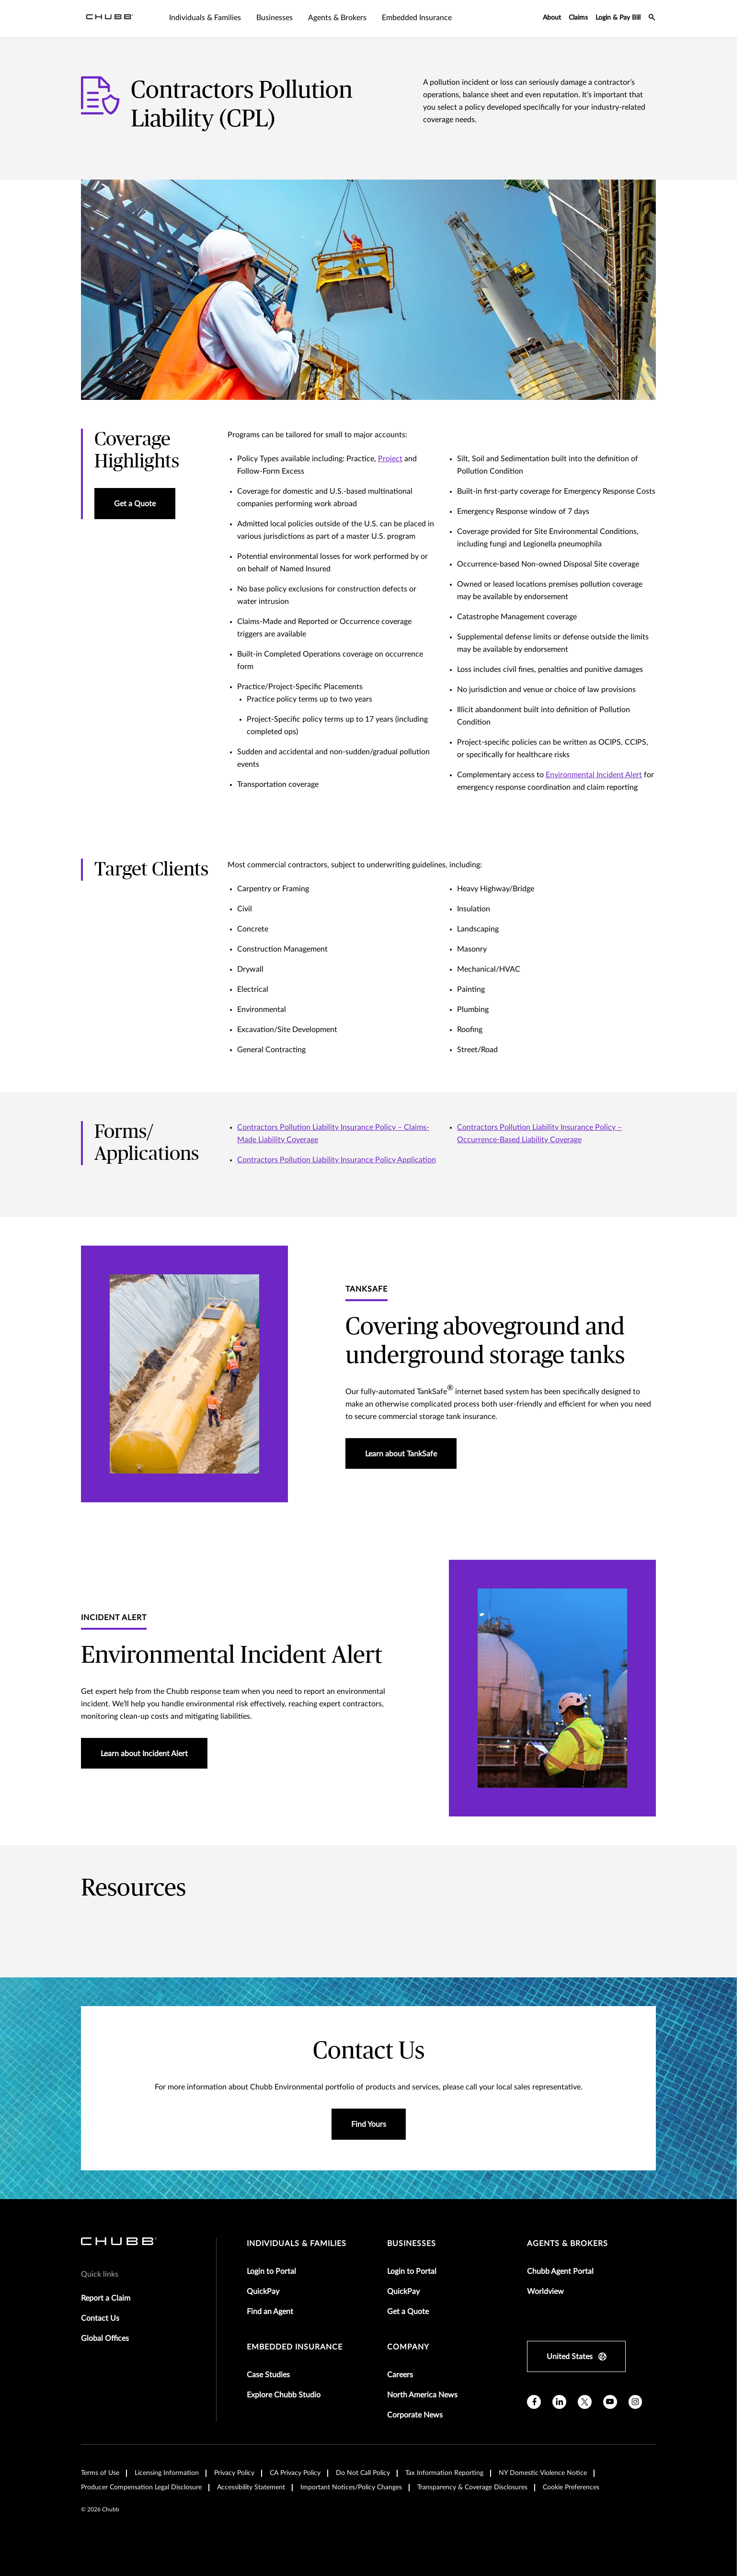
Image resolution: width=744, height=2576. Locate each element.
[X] (585, 2402)
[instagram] (635, 2402)
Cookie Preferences (571, 2487)
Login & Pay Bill (618, 17)
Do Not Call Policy (363, 2473)
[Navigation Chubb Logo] (109, 18)
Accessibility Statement (251, 2487)
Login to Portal (271, 2271)
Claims (578, 17)
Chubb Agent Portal (560, 2271)
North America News (422, 2395)
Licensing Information (167, 2473)
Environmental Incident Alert (594, 775)
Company (408, 2347)
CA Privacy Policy (295, 2473)
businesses (411, 2243)
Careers (400, 2375)
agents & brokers (567, 2243)
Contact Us (100, 2318)
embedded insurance (295, 2347)
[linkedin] (559, 2402)
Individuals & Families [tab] (205, 18)
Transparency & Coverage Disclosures (472, 2487)
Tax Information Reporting (444, 2473)
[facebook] (534, 2402)
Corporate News (415, 2415)
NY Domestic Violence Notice (543, 2473)
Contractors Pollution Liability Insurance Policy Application (336, 1160)
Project (390, 459)
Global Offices (105, 2338)
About (552, 17)
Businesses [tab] (274, 18)
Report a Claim (105, 2298)
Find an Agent (270, 2311)
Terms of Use (100, 2473)
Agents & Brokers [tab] (337, 18)
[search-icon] (652, 18)
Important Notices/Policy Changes (351, 2487)
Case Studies (268, 2375)
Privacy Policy (234, 2473)
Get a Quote (408, 2311)
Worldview (545, 2291)
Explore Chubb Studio (283, 2395)
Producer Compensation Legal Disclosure (141, 2487)
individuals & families (296, 2243)
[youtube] (610, 2402)
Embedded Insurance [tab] (417, 18)
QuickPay (263, 2291)
